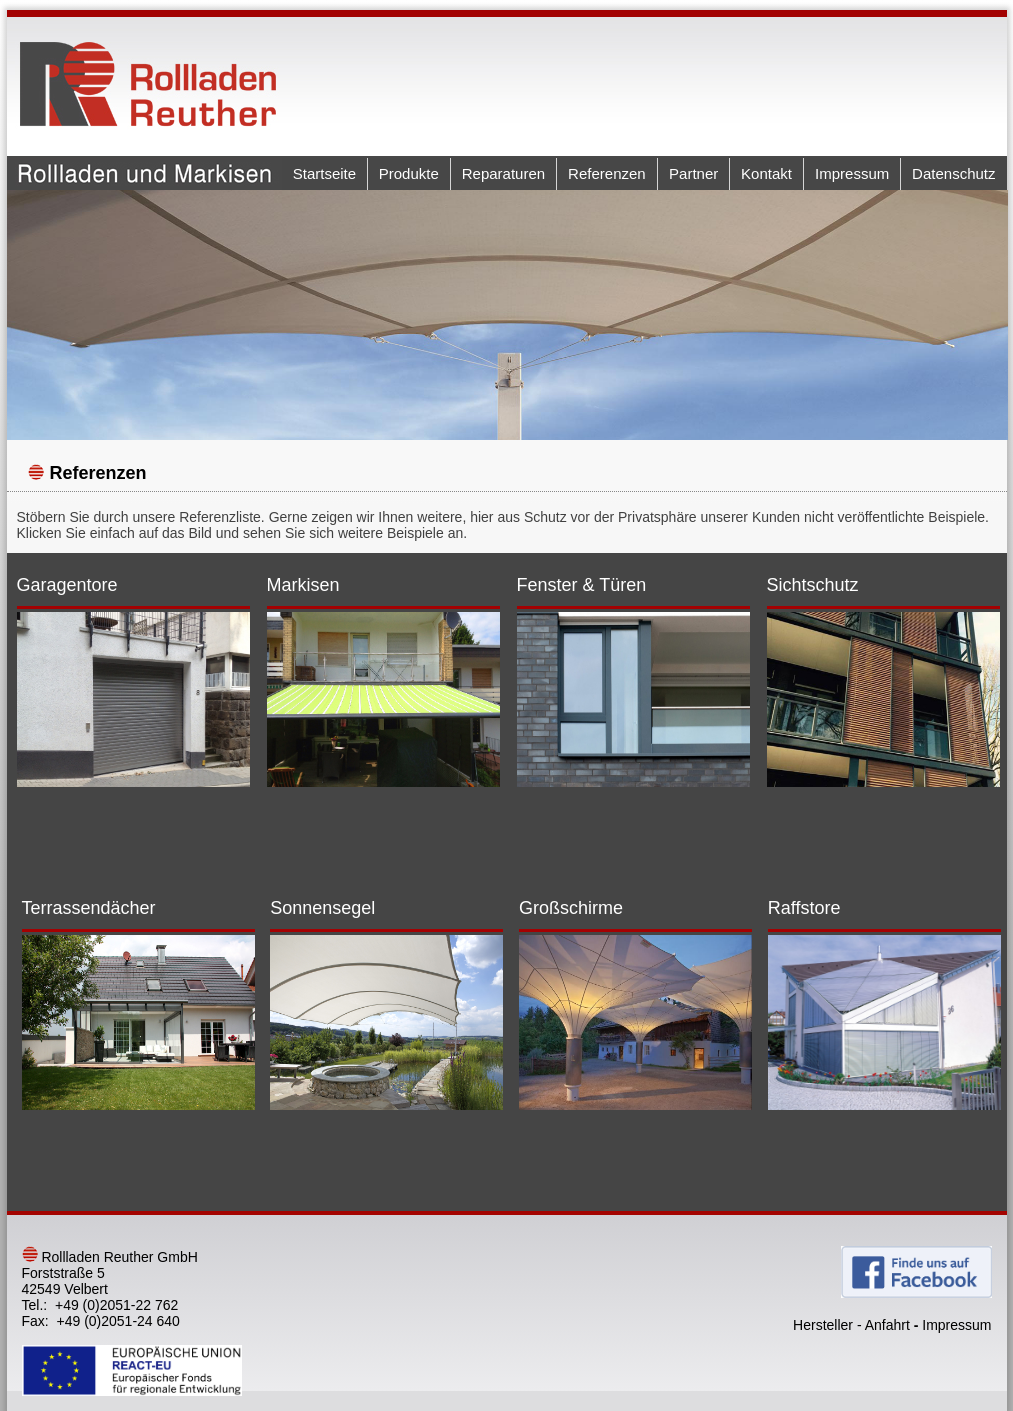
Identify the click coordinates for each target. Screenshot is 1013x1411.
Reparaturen (503, 173)
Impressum (852, 173)
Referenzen (607, 173)
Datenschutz (953, 173)
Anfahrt (887, 1325)
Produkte (409, 173)
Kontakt (766, 173)
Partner (693, 173)
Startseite (324, 173)
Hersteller (823, 1325)
